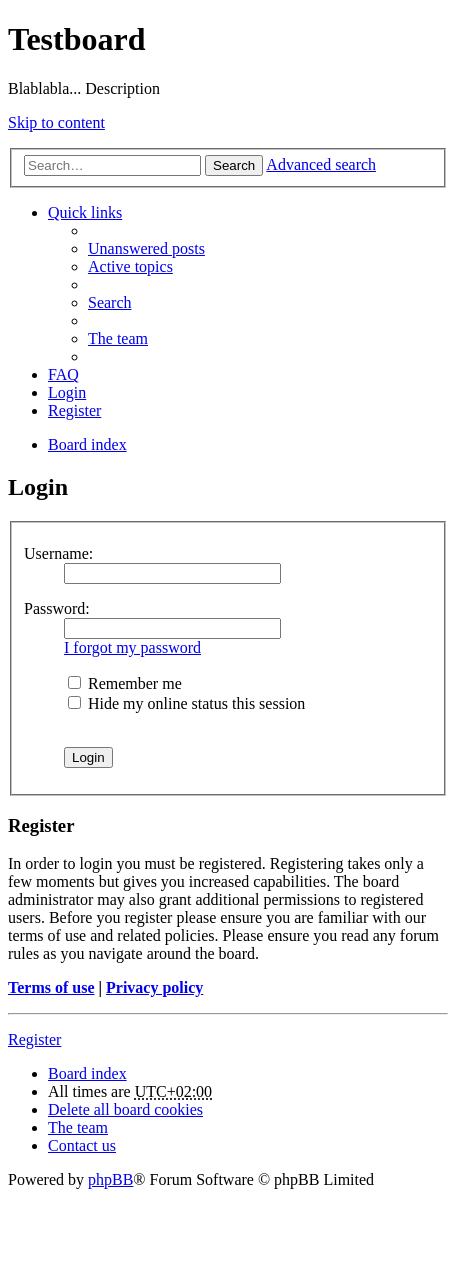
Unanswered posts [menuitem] (146, 248)
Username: (58, 553)
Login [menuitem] (67, 392)
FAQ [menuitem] (63, 374)
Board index (87, 1073)
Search (234, 165)
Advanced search (321, 164)
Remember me (125, 683)
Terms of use (51, 987)
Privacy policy (154, 987)
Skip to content (56, 122)
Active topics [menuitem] (130, 266)
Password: (57, 608)
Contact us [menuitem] (82, 1145)
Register (34, 1039)
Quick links (85, 212)
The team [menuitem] (118, 338)
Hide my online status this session (186, 703)
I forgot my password (132, 647)
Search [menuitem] (110, 302)
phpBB (110, 1179)
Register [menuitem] (74, 410)
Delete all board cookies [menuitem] (125, 1109)
